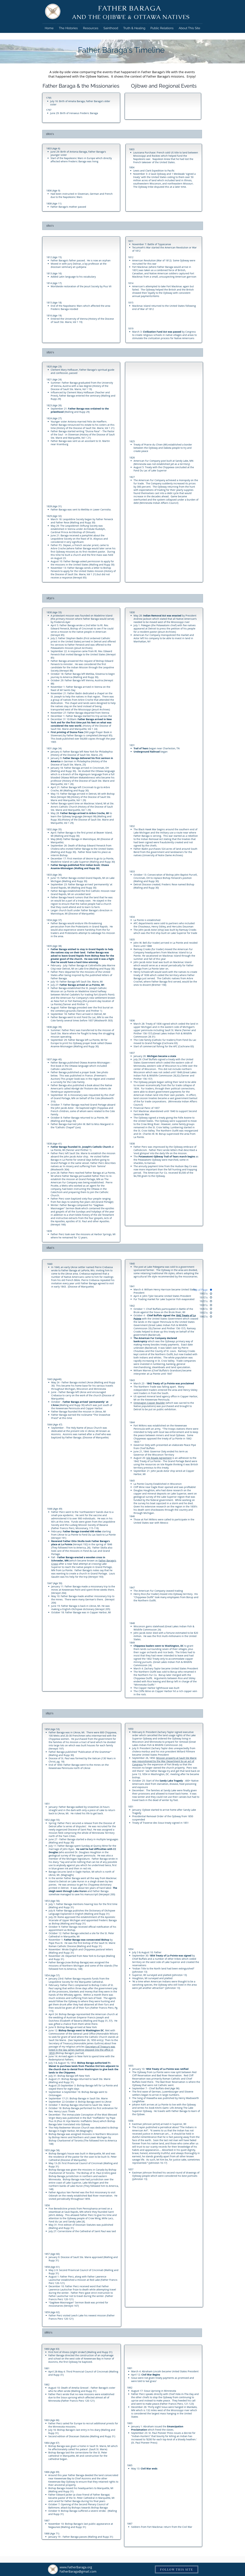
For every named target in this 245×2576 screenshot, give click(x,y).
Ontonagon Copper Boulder (149, 1402)
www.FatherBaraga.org (76, 2567)
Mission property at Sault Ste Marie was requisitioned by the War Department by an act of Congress (164, 1761)
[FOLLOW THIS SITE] (176, 2569)
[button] (68, 26)
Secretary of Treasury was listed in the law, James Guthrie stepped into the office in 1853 (82, 2050)
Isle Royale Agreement (159, 1458)
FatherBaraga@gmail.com (78, 2571)
